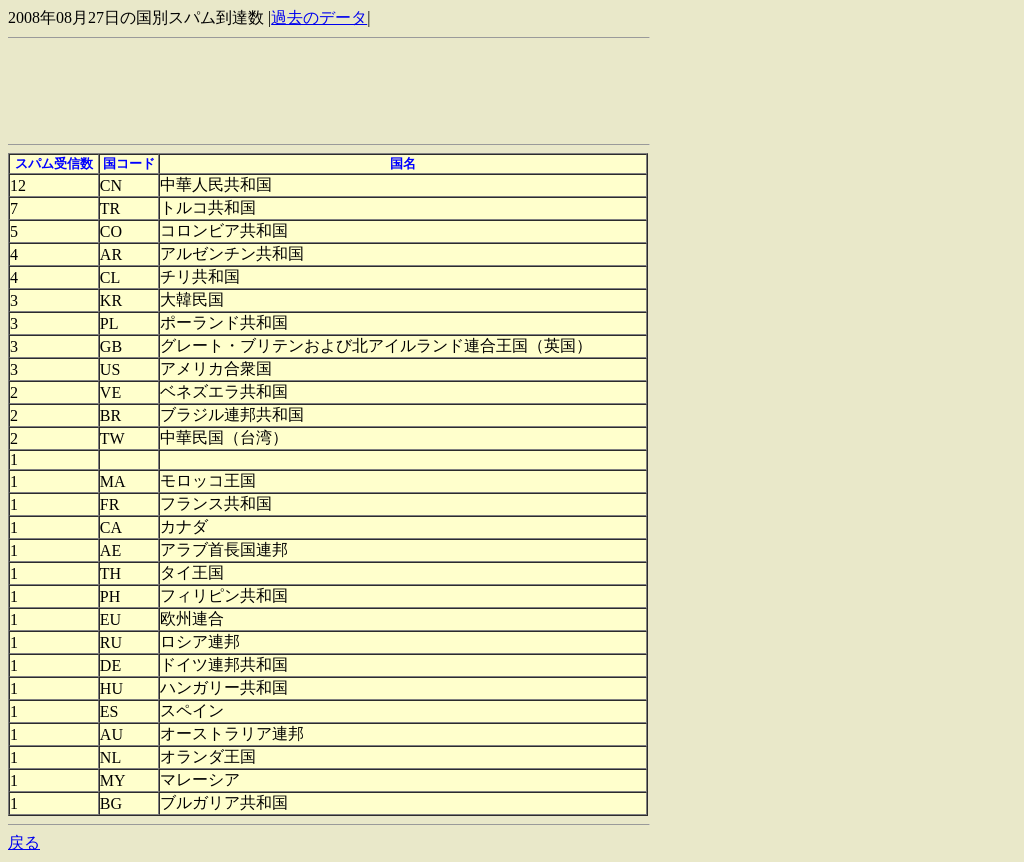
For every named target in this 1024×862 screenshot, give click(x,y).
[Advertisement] (372, 91)
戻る (24, 842)
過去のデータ (319, 17)
